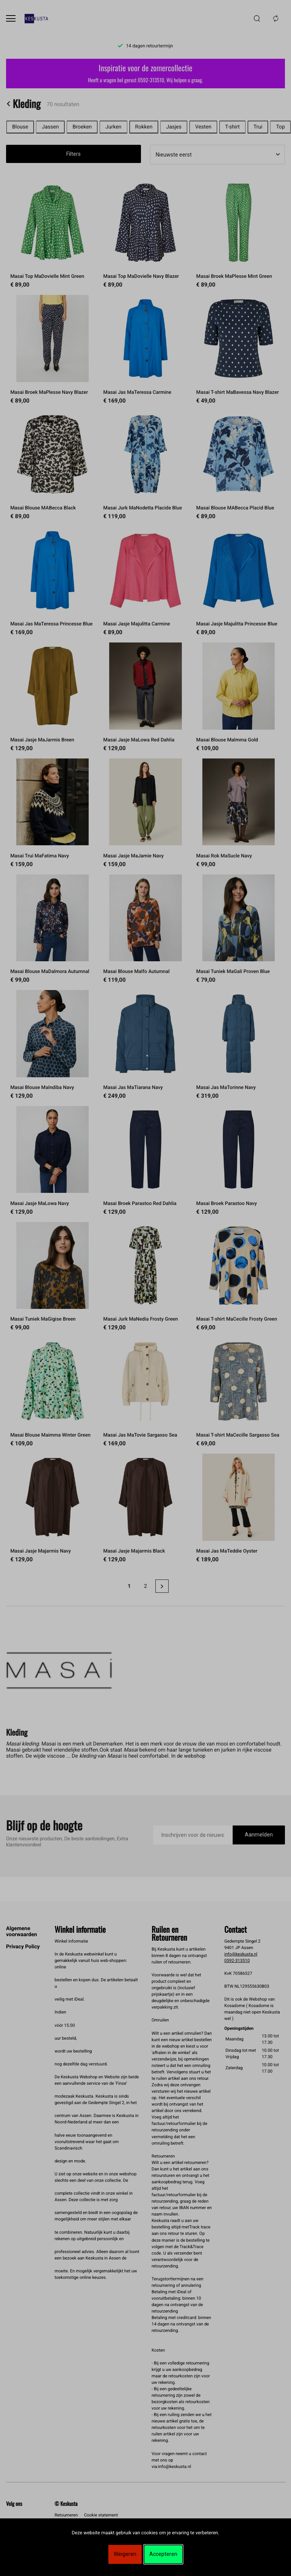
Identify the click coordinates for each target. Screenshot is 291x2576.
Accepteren (163, 2554)
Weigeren (125, 2554)
